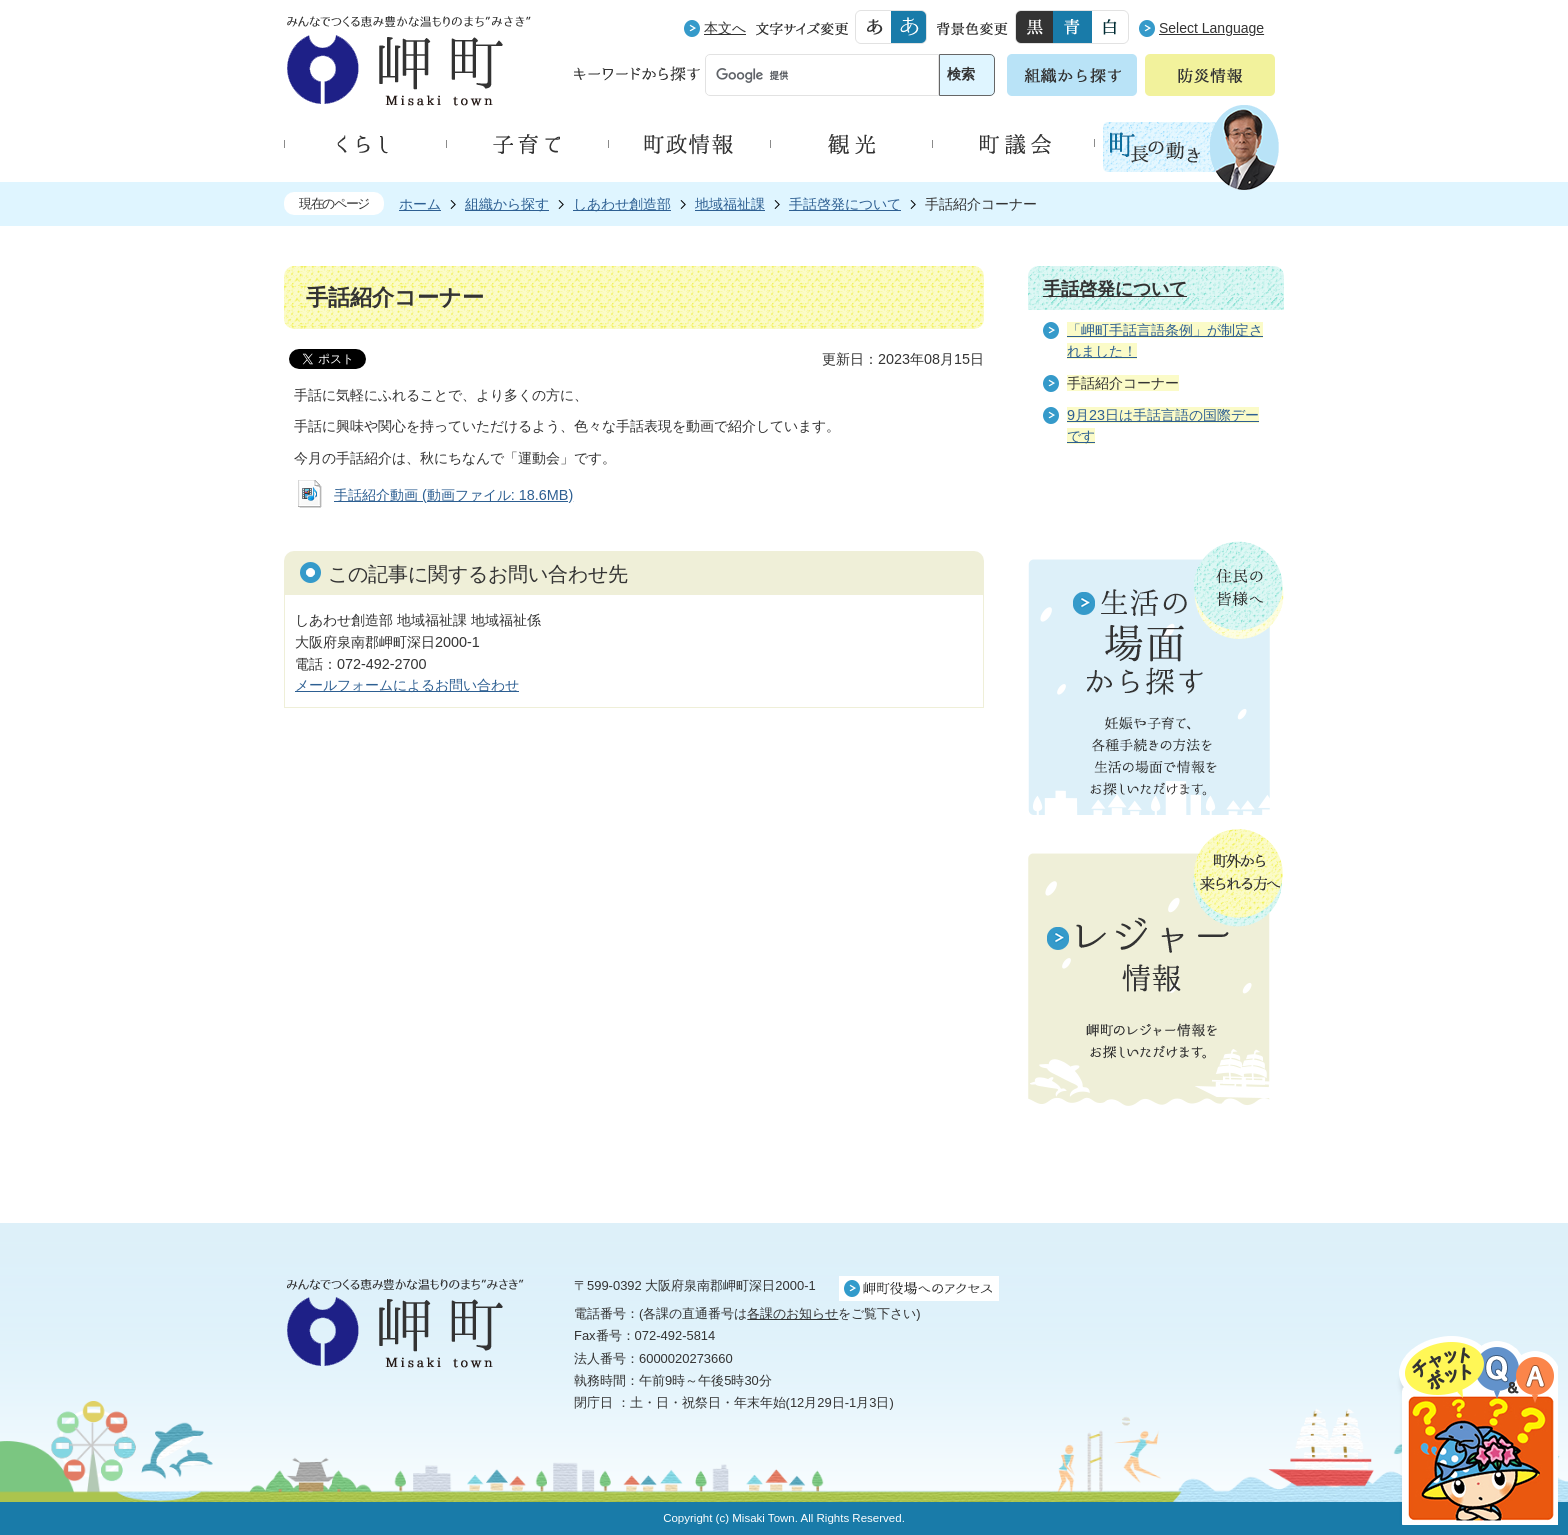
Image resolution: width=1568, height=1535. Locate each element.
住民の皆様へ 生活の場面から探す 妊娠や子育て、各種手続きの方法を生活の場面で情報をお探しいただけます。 (1156, 678)
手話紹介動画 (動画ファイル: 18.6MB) (453, 495)
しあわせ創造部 (622, 204)
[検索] (803, 76)
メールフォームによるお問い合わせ (407, 685)
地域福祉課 (730, 204)
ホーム (420, 204)
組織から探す (507, 204)
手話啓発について (845, 204)
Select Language (1211, 28)
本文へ (725, 28)
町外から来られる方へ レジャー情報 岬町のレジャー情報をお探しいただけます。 (1156, 969)
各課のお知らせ (792, 1313)
